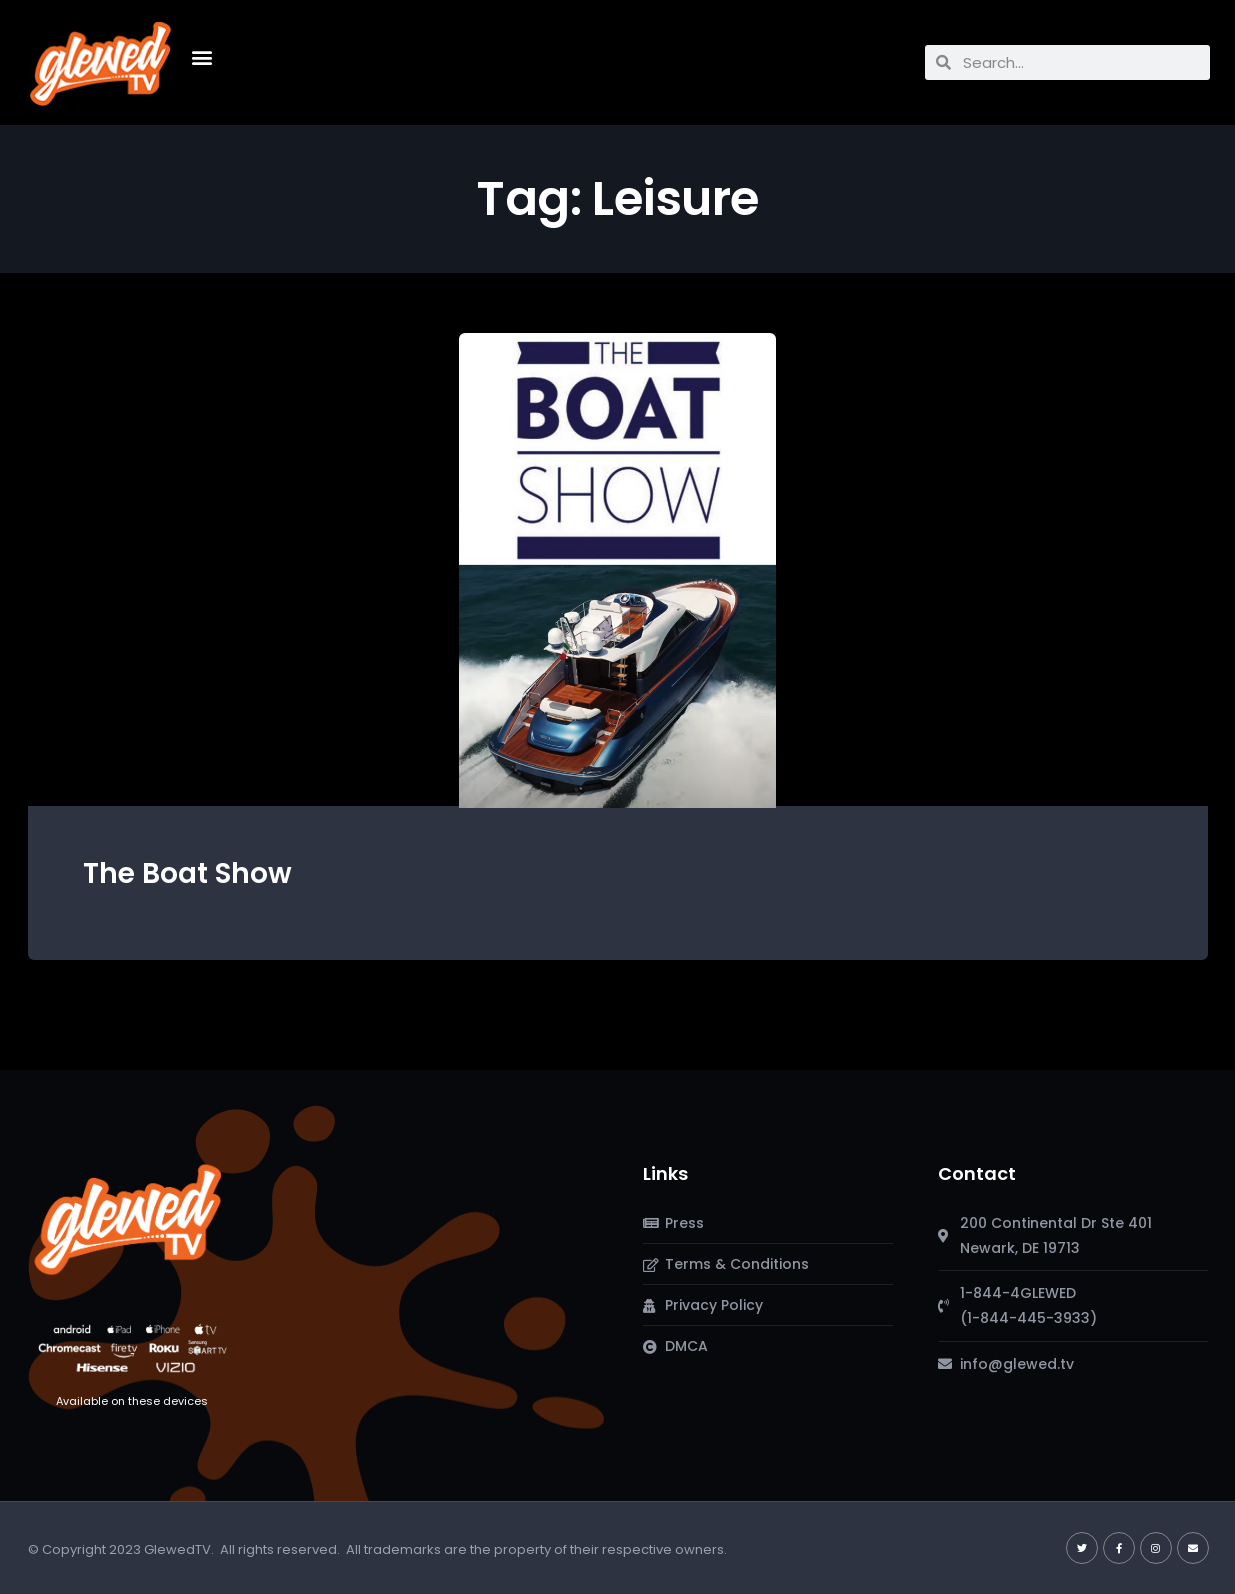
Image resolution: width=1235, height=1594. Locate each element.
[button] (202, 57)
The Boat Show (187, 873)
